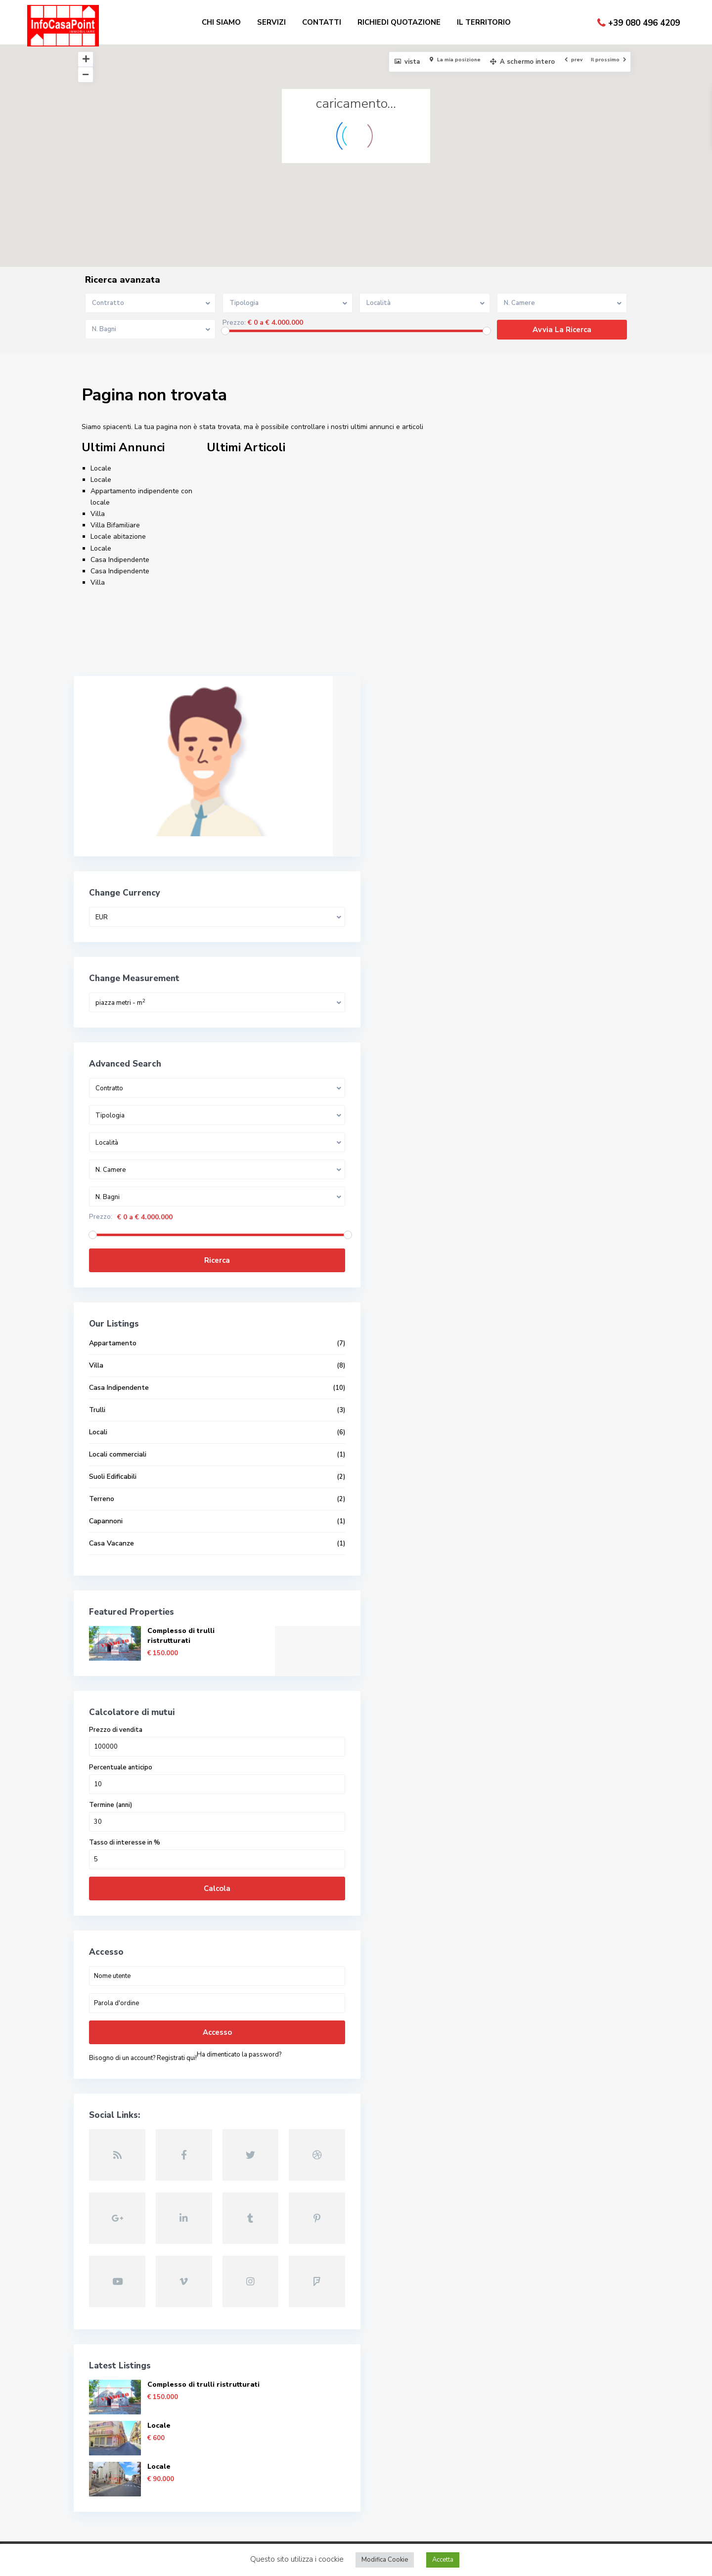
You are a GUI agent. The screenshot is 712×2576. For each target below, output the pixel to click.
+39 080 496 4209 (644, 23)
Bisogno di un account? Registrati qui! (143, 2015)
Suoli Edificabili (113, 1434)
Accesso (153, 1990)
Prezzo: (234, 323)
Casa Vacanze (111, 1500)
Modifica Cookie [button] (384, 2559)
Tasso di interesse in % (125, 1800)
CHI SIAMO (221, 22)
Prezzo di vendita (116, 1687)
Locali (98, 1389)
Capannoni (106, 1478)
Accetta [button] (442, 2559)
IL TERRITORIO (484, 22)
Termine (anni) (111, 1763)
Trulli (97, 1367)
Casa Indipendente (119, 559)
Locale (100, 468)
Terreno (102, 1456)
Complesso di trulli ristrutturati (181, 1593)
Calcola (153, 1846)
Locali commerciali (118, 1412)
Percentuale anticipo (121, 1725)
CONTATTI (321, 22)
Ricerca (154, 1218)
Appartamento (113, 1300)
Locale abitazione (118, 536)
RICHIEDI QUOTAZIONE (399, 22)
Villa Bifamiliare (115, 525)
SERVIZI (271, 22)
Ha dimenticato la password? (131, 2026)
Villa (97, 513)
